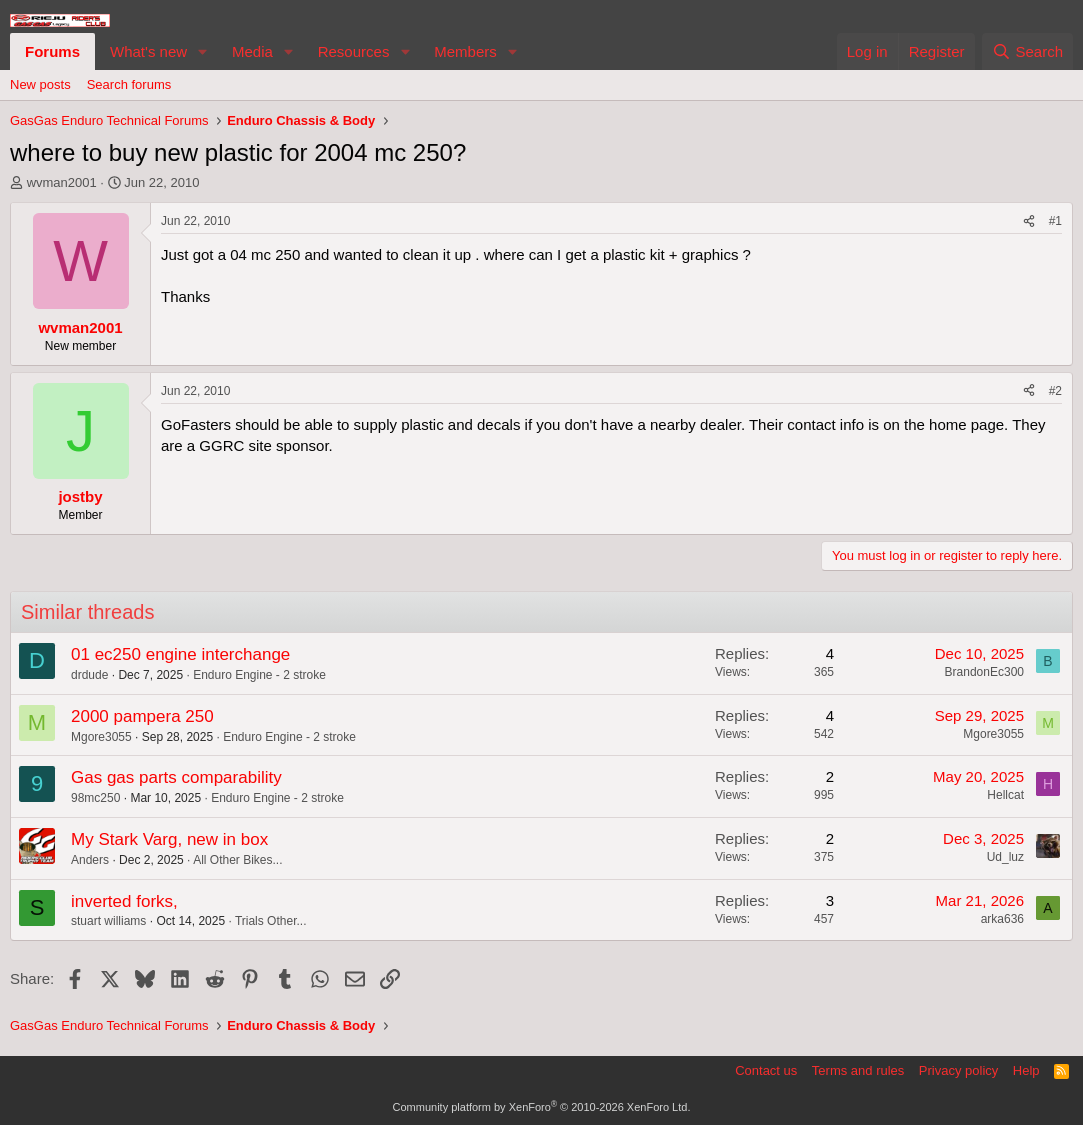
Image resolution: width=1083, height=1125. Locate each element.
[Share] (1029, 221)
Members (465, 51)
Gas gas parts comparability (176, 777)
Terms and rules (858, 1070)
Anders (90, 860)
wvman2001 (62, 182)
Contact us (766, 1070)
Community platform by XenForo (542, 1107)
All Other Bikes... (237, 860)
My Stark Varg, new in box (169, 839)
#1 (1055, 221)
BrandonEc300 (984, 672)
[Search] (1027, 51)
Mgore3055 (101, 737)
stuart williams (108, 921)
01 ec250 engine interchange (180, 654)
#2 (1055, 391)
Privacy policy (958, 1070)
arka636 (1002, 919)
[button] (203, 51)
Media (252, 51)
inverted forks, (124, 901)
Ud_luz (1005, 857)
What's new (148, 51)
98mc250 (95, 798)
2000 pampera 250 (142, 716)
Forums (52, 51)
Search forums (129, 84)
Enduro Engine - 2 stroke (259, 675)
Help (1026, 1070)
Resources (354, 51)
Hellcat (1005, 795)
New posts (40, 84)
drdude (89, 675)
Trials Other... (271, 921)
